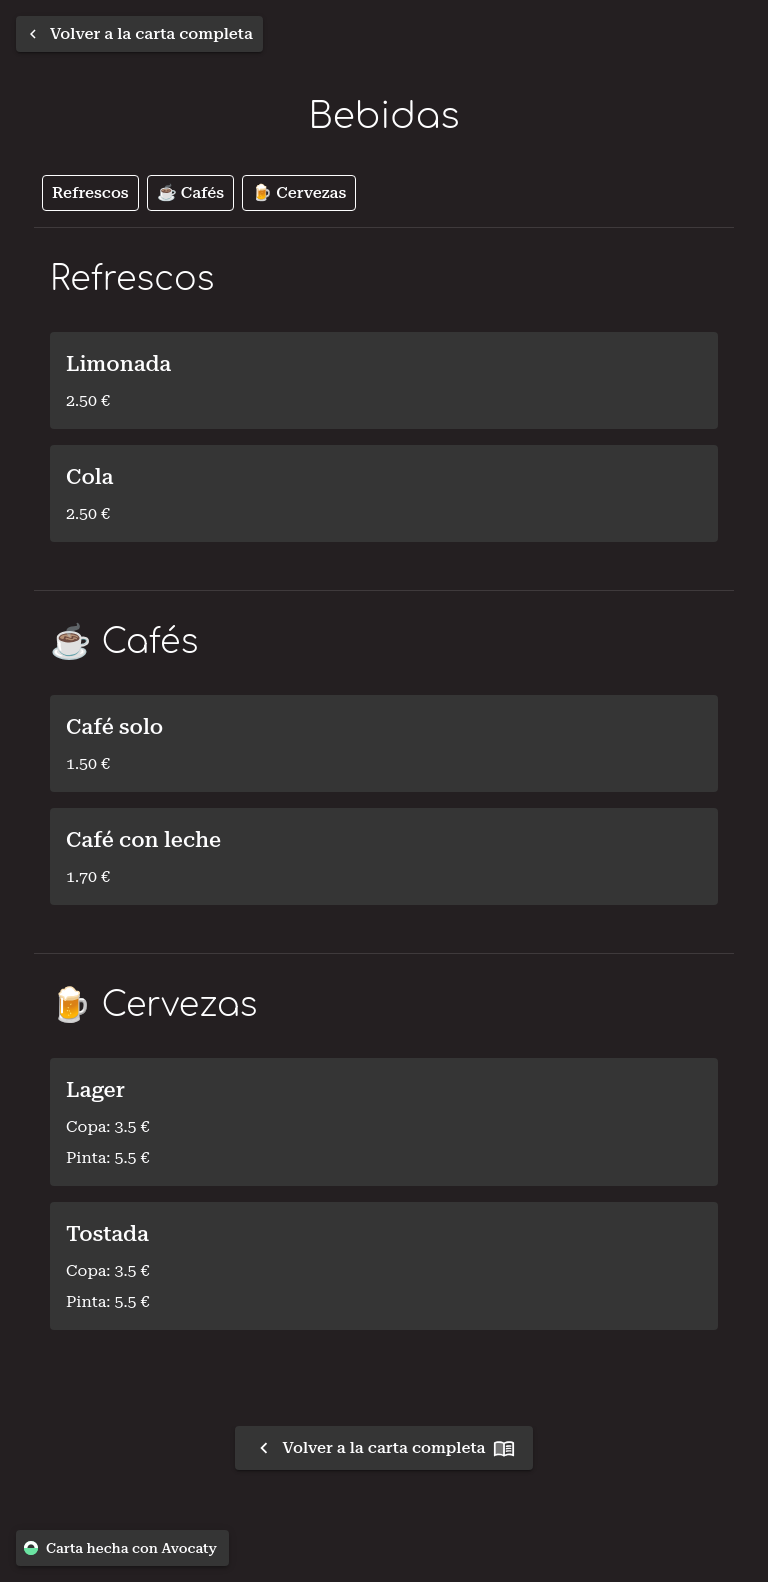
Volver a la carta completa (384, 1448)
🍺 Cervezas (299, 193)
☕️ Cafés (190, 193)
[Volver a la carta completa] (139, 34)
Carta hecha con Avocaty (122, 1548)
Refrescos (90, 193)
